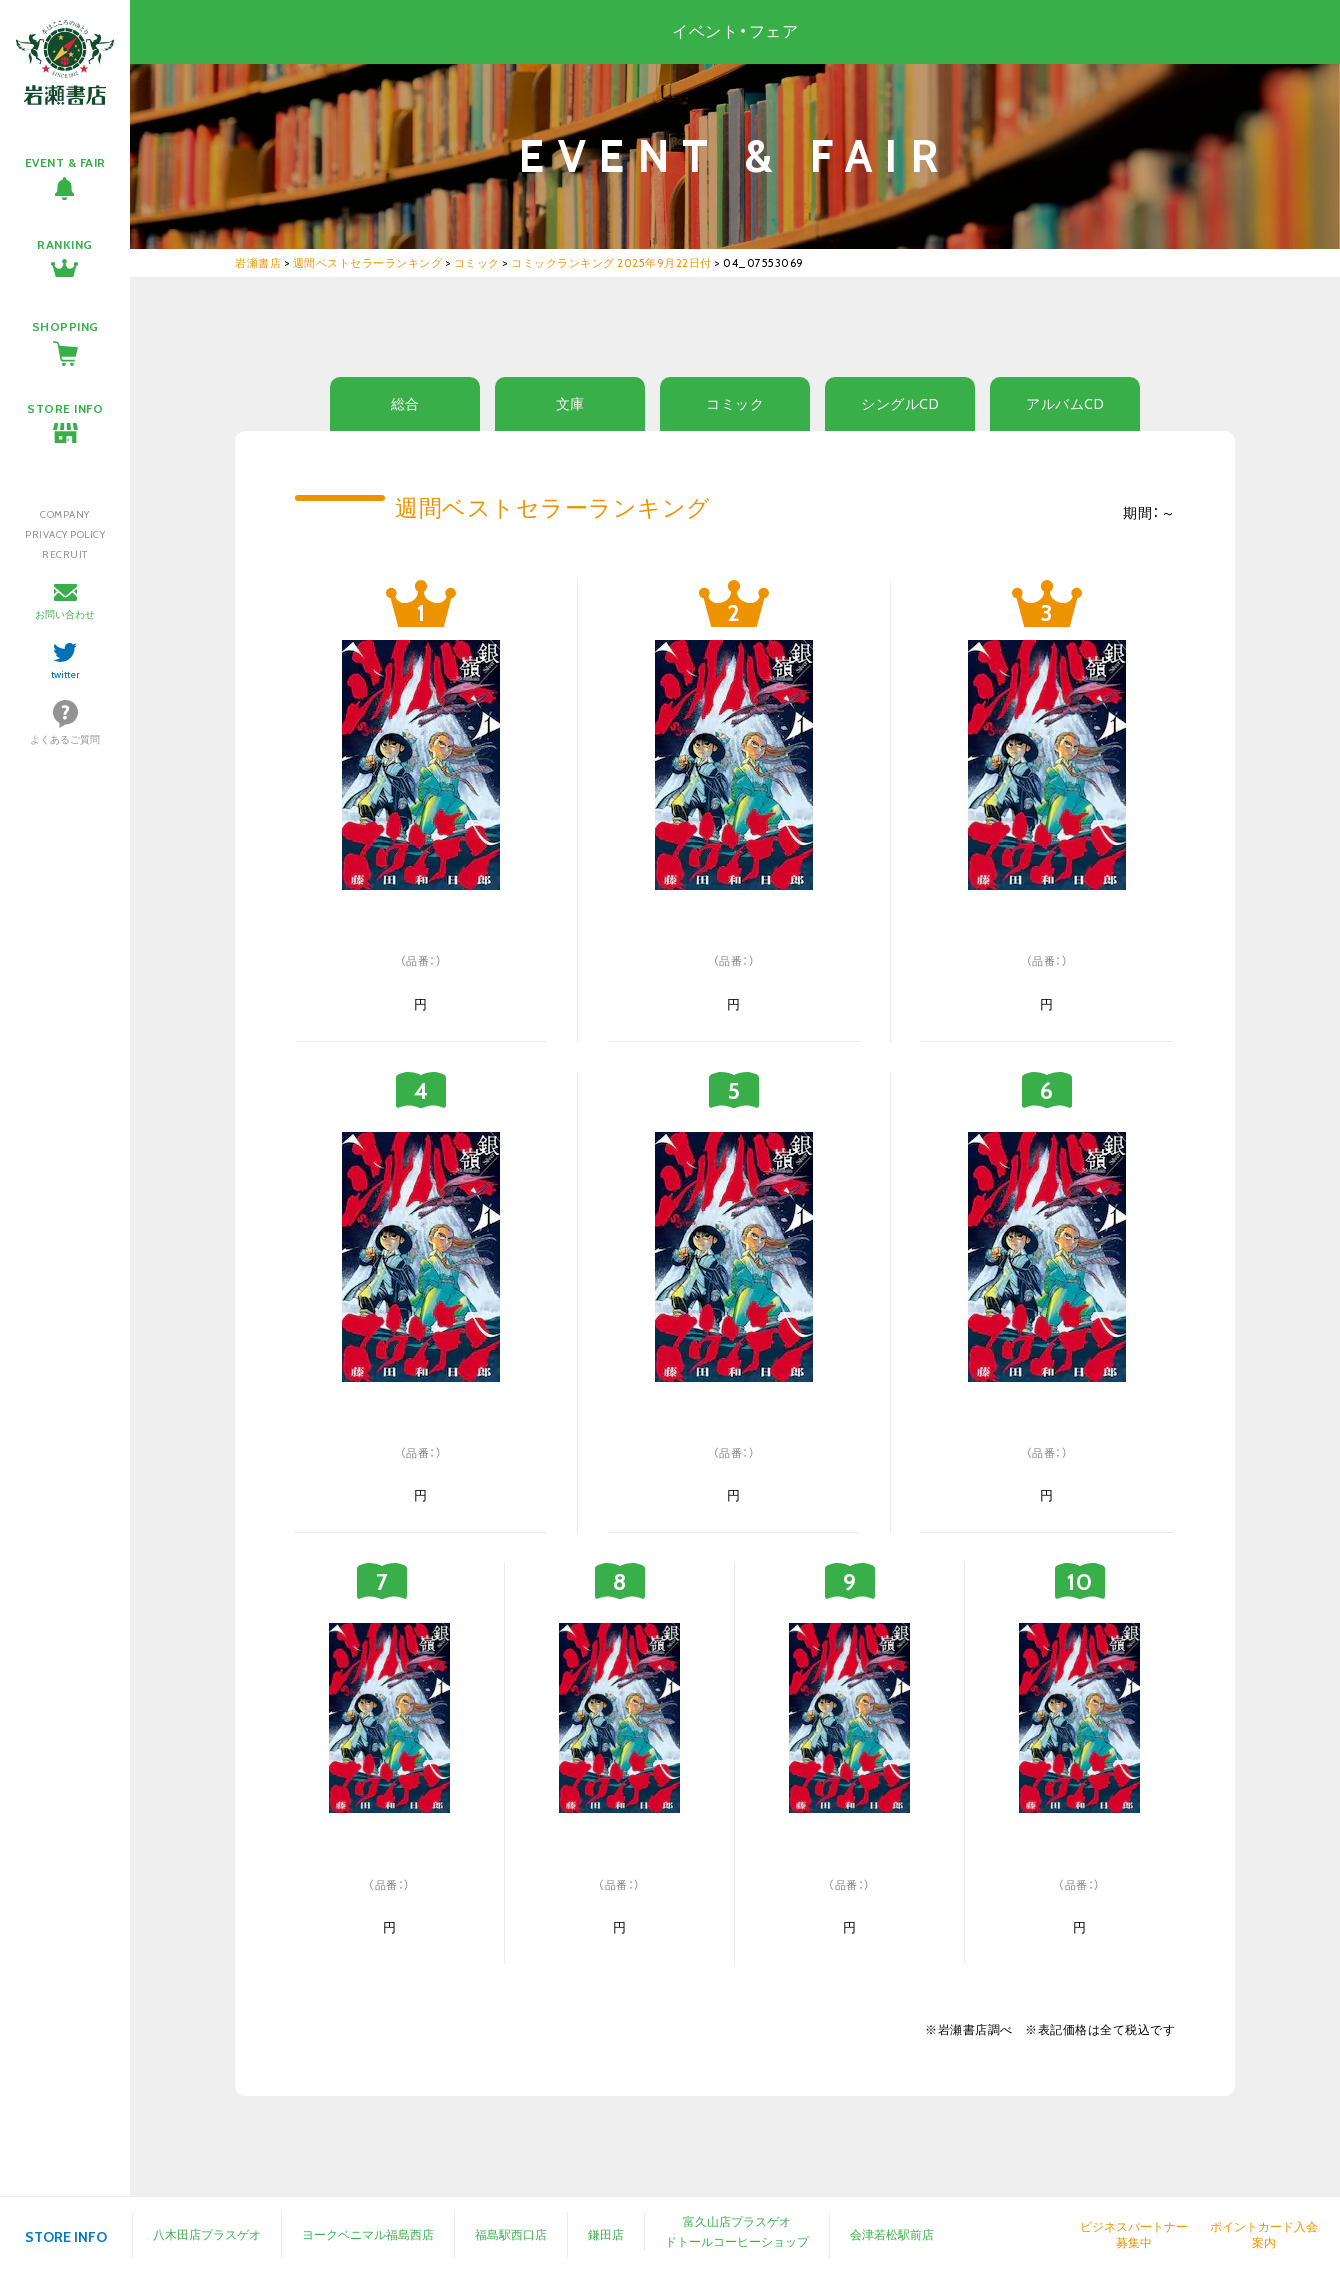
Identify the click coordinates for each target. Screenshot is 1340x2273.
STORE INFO (65, 408)
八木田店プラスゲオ (207, 2234)
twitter (65, 674)
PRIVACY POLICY (65, 534)
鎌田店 (606, 2234)
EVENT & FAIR (65, 162)
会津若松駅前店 (892, 2234)
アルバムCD (1065, 404)
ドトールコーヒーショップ (737, 2241)
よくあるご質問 (65, 739)
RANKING (65, 244)
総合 (405, 404)
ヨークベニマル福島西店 (368, 2234)
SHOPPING (65, 326)
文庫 (570, 404)
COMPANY (65, 514)
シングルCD (900, 404)
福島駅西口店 (511, 2234)
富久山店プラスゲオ (737, 2221)
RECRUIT (65, 554)
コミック (735, 404)
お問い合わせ (65, 614)
